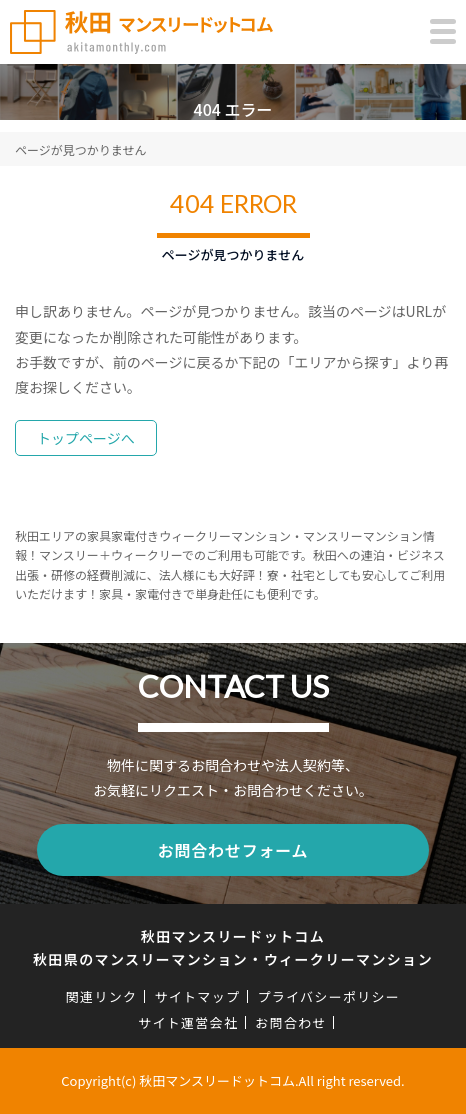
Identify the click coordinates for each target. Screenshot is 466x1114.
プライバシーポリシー (328, 996)
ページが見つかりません (80, 149)
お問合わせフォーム (233, 850)
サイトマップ (197, 996)
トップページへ (86, 438)
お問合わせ (291, 1022)
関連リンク (102, 996)
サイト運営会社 (188, 1022)
